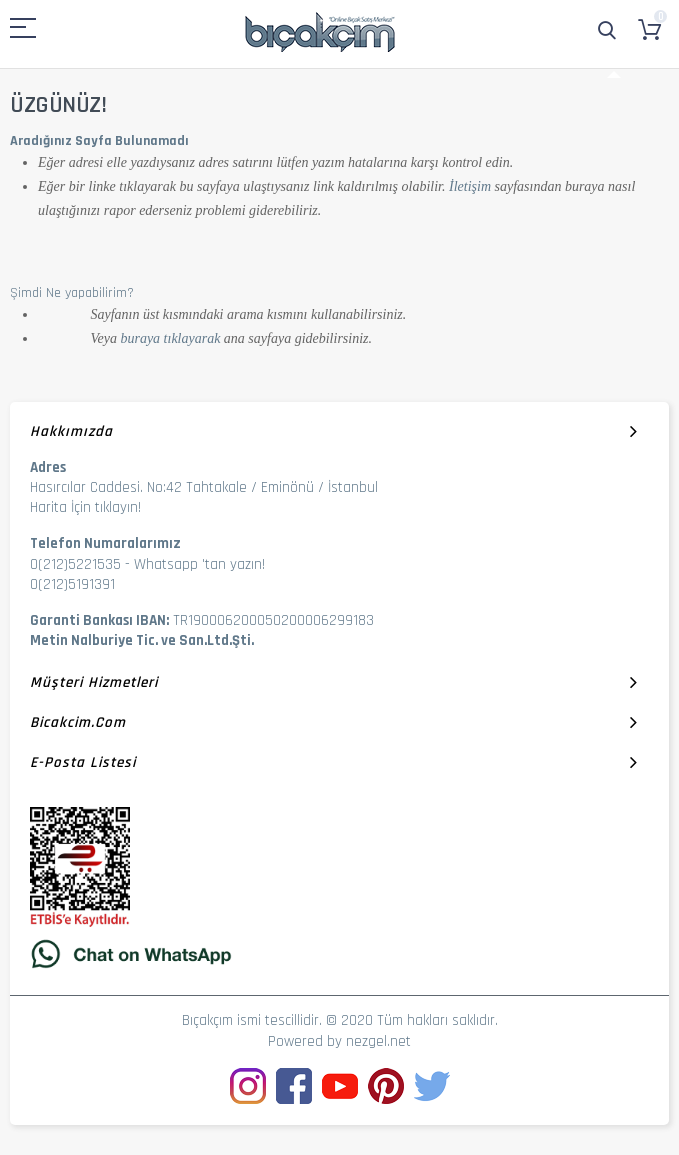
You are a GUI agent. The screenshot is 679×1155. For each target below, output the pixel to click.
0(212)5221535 (75, 564)
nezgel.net (378, 1041)
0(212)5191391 (72, 584)
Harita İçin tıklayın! (85, 507)
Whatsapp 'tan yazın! (199, 564)
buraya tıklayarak (170, 338)
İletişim (470, 186)
